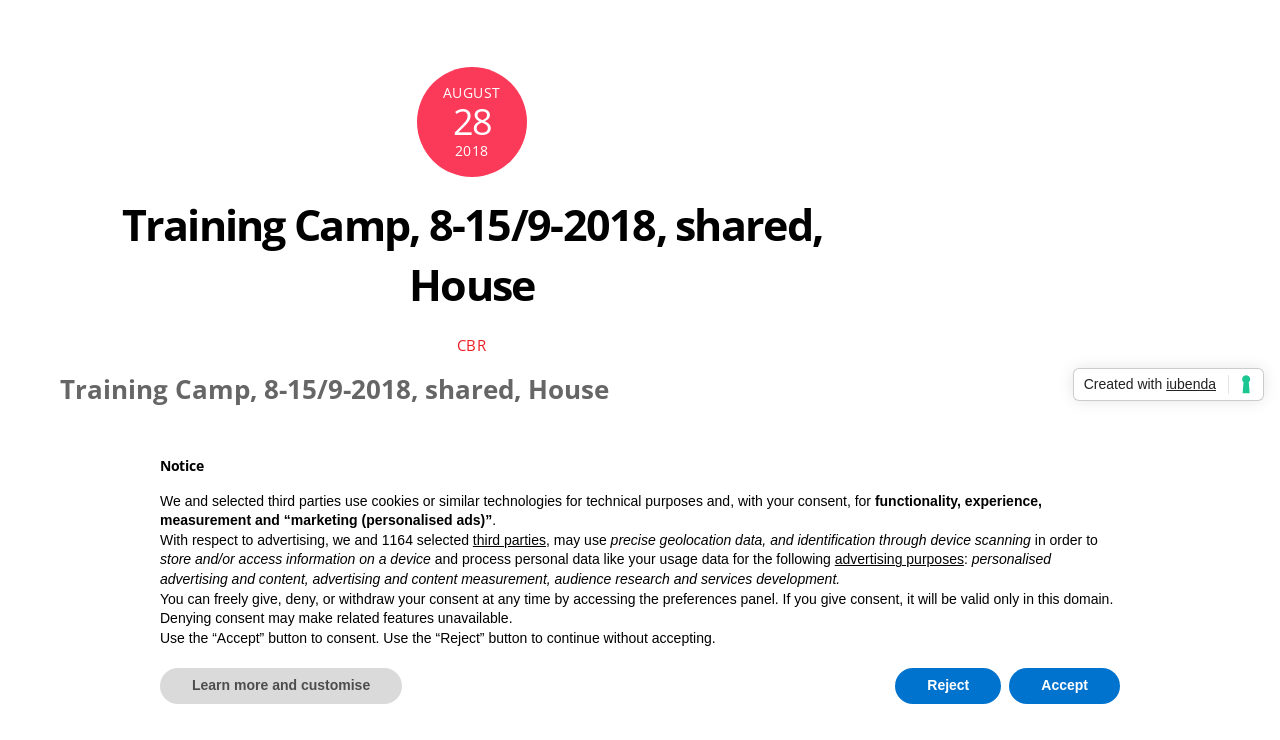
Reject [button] (948, 685)
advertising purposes (899, 559)
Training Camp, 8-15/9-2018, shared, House (472, 254)
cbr (472, 345)
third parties (509, 540)
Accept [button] (1064, 685)
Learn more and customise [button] (281, 685)
